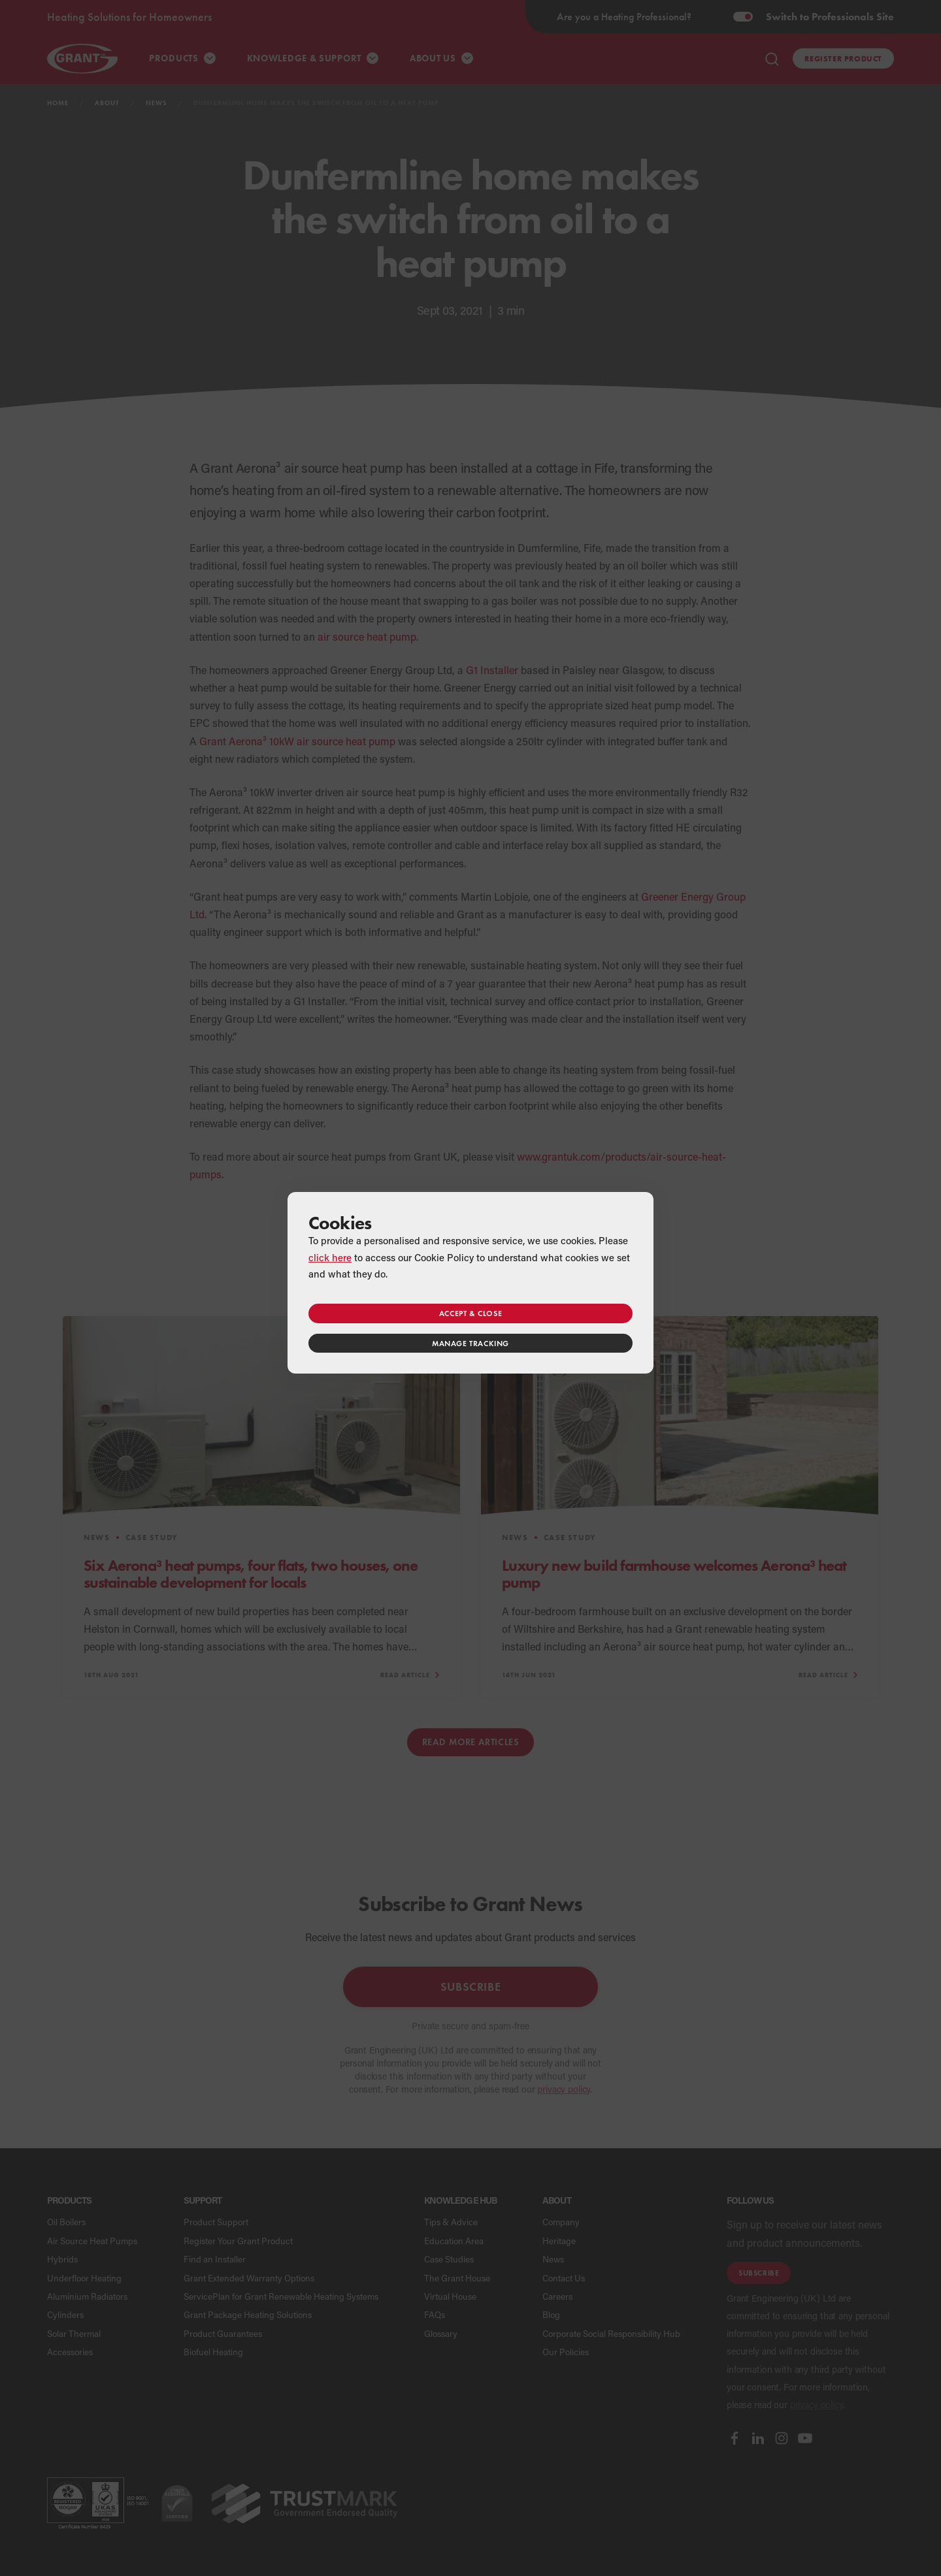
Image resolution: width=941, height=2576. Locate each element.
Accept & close (470, 1313)
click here (330, 1257)
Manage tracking (470, 1343)
